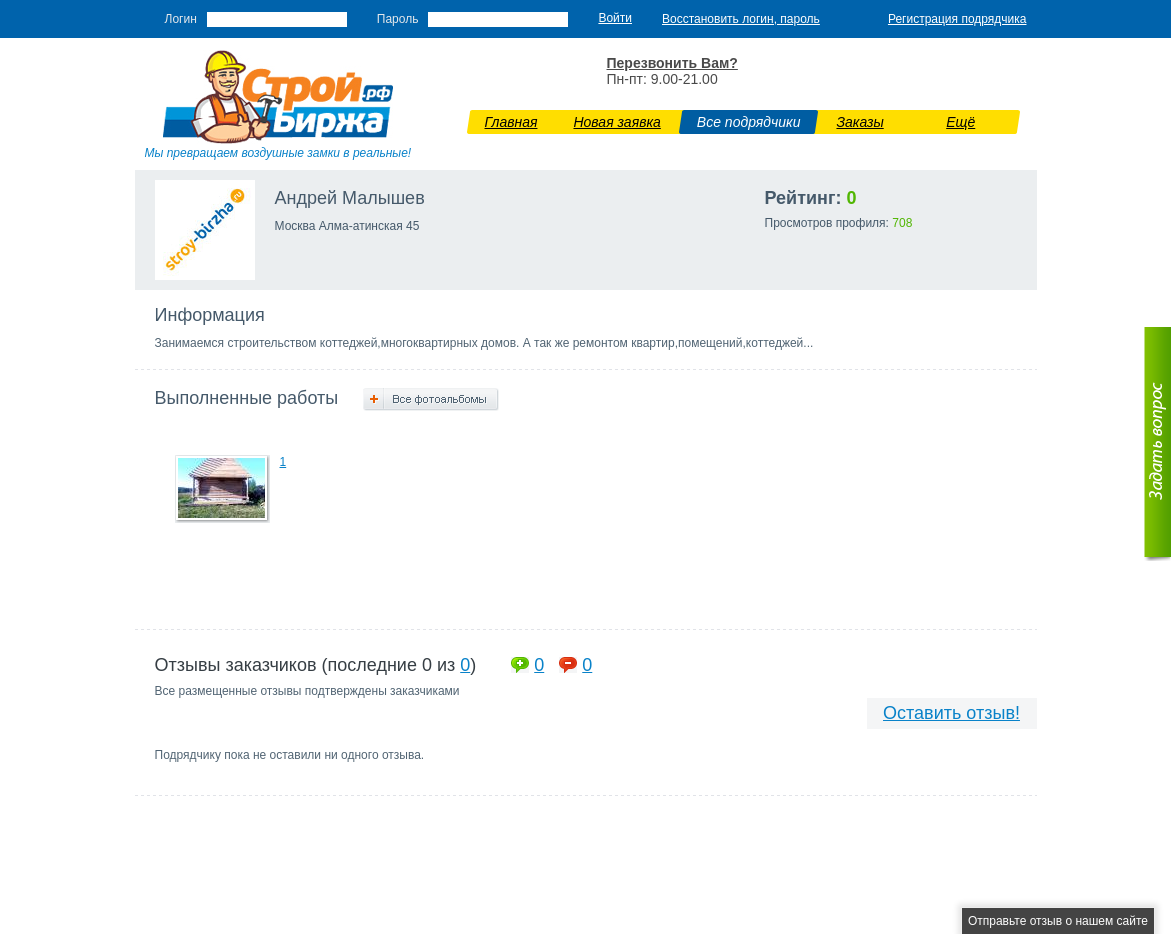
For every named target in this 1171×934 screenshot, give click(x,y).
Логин (181, 19)
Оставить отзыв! (951, 713)
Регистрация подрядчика (957, 19)
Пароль (398, 19)
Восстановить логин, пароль (741, 19)
